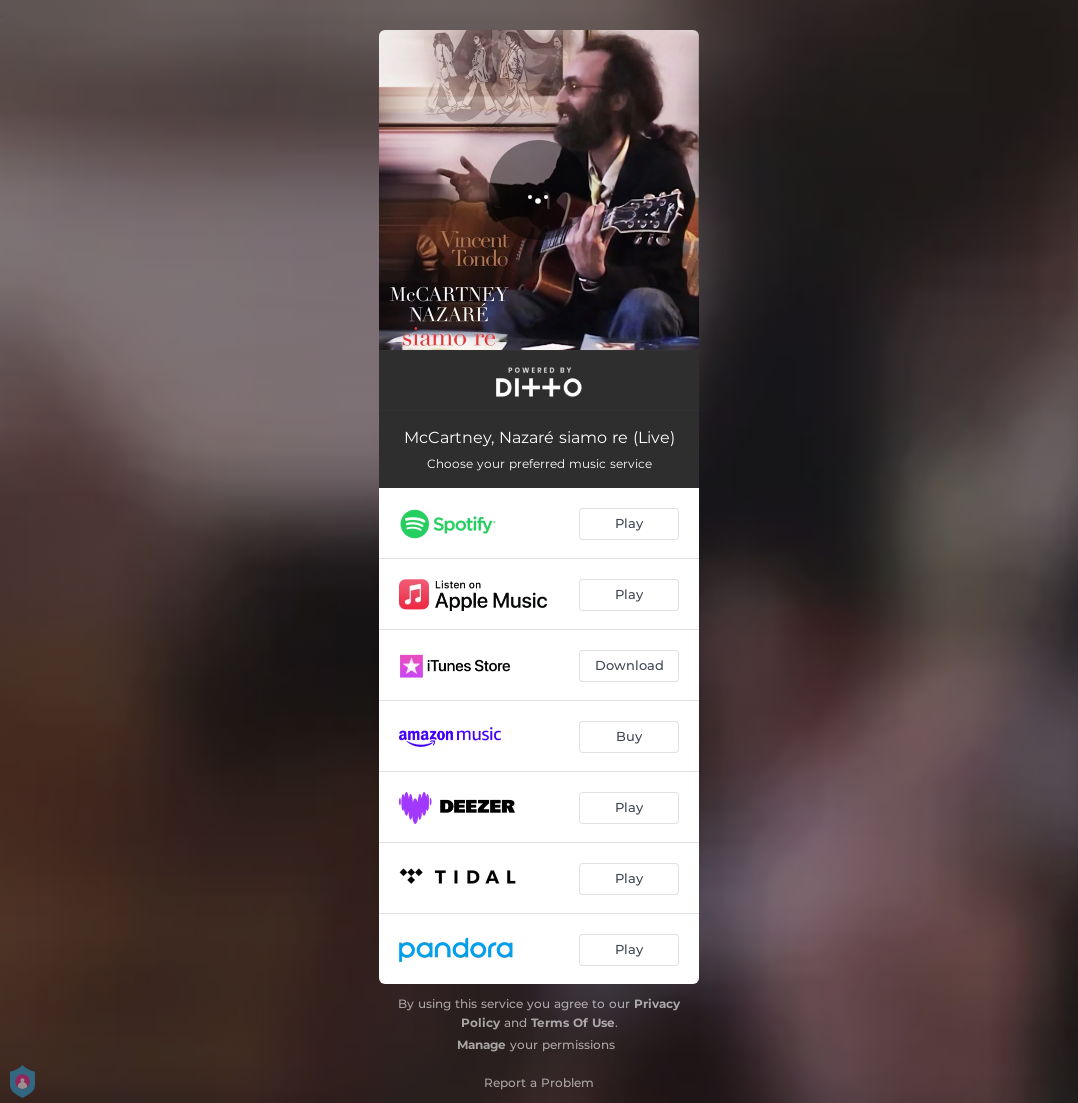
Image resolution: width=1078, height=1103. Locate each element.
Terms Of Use (573, 1022)
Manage (481, 1044)
